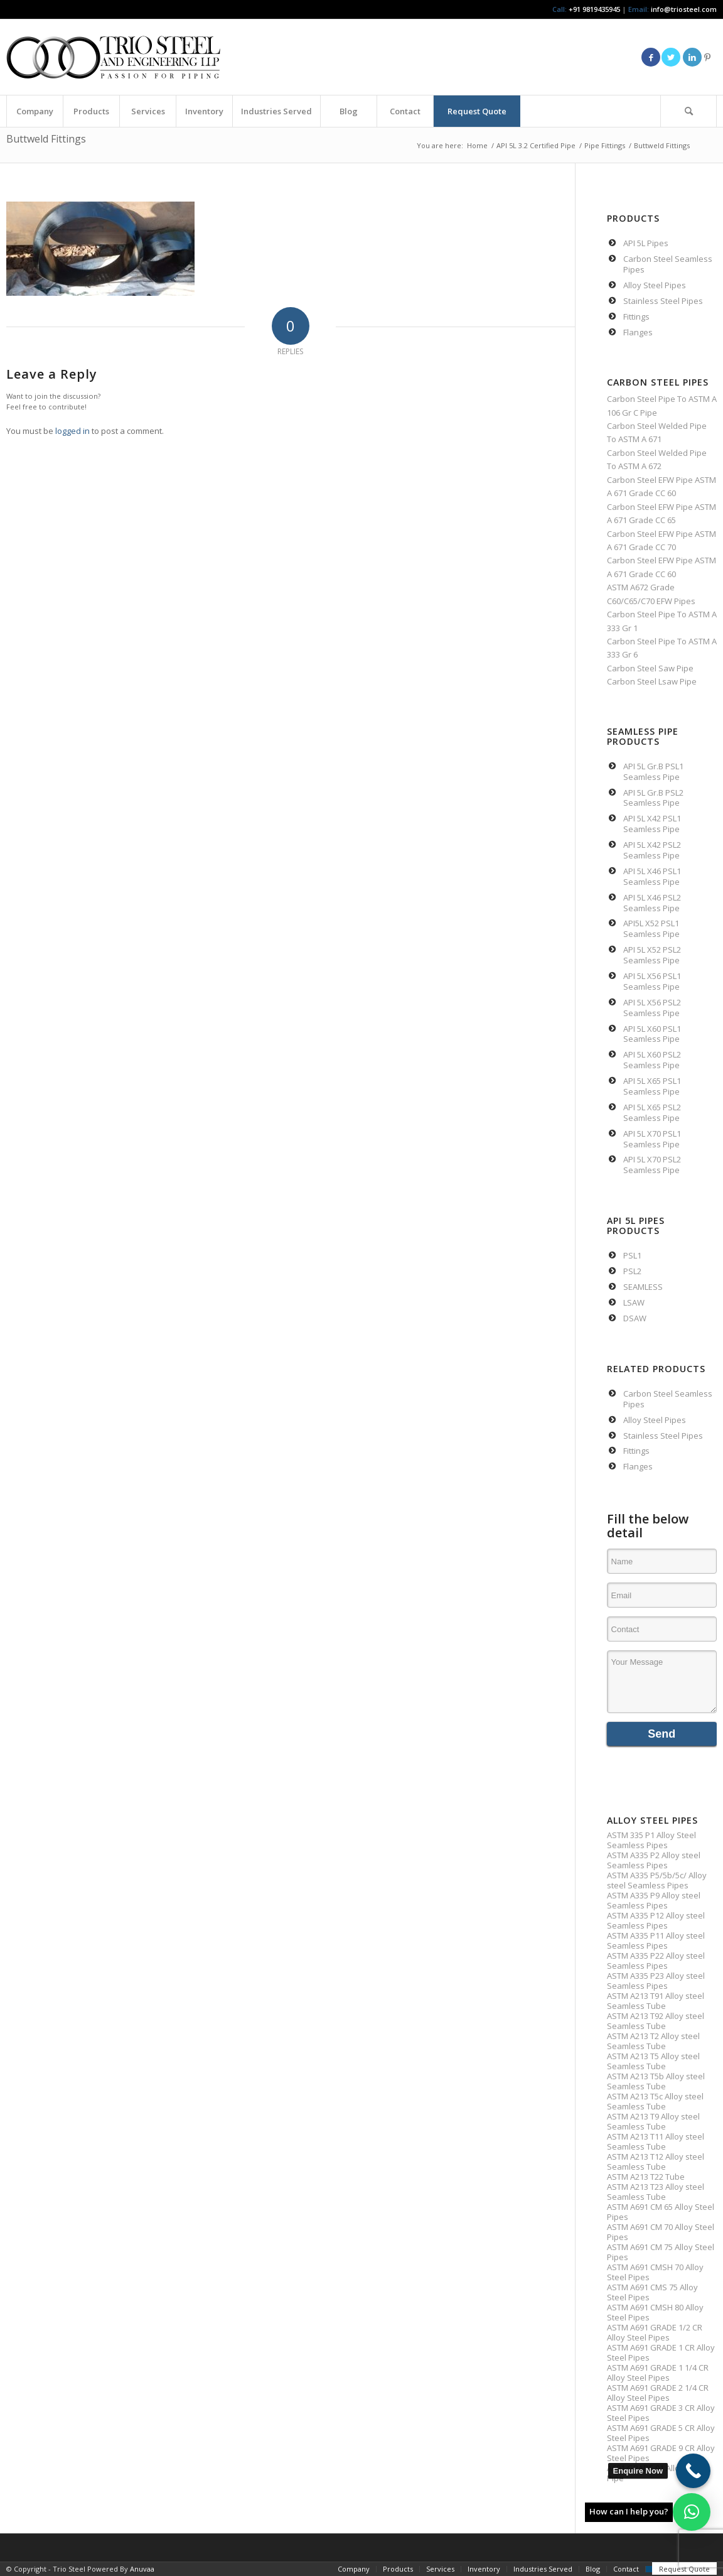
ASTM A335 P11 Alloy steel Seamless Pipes (656, 1940)
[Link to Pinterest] (707, 57)
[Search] (688, 111)
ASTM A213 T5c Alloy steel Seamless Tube (655, 2101)
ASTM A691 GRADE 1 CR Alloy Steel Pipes (661, 2352)
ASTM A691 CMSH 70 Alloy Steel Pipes (655, 2272)
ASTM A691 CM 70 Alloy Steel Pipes (660, 2232)
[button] (691, 2512)
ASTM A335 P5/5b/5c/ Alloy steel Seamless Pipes (657, 1880)
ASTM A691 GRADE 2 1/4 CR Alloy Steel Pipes (658, 2392)
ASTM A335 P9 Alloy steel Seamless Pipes (653, 1900)
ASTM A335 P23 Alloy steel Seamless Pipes (656, 1980)
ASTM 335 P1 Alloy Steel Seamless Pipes (651, 1840)
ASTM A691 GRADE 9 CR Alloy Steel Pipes (661, 2453)
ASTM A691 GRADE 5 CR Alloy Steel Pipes (661, 2432)
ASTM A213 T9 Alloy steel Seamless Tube (653, 2121)
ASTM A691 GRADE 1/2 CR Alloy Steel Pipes (654, 2332)
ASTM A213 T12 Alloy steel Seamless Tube (655, 2161)
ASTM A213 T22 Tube (646, 2176)
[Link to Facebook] (650, 57)
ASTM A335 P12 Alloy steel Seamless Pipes (656, 1920)
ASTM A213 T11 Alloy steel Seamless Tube (655, 2141)
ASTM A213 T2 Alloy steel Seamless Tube (653, 2041)
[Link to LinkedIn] (692, 57)
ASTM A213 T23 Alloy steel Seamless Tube (655, 2191)
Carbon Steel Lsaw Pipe (652, 681)
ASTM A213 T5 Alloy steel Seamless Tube (653, 2061)
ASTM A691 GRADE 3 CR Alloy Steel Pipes (661, 2412)
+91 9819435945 (594, 9)
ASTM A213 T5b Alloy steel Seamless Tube (656, 2081)
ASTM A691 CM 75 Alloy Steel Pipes (660, 2252)
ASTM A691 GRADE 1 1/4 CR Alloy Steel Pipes (658, 2372)
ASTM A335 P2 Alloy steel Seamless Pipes (653, 1860)
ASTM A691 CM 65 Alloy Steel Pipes (660, 2211)
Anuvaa (142, 2568)
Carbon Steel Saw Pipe (650, 668)
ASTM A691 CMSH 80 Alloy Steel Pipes (655, 2312)
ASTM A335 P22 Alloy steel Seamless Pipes (656, 1960)
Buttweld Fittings (46, 139)
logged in (72, 430)
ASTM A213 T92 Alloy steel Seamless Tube (655, 2021)
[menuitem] (34, 111)
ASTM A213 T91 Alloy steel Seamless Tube (655, 2000)
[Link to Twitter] (670, 57)
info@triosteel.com (683, 9)
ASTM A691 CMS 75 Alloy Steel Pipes (652, 2292)
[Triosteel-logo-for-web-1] (113, 57)
